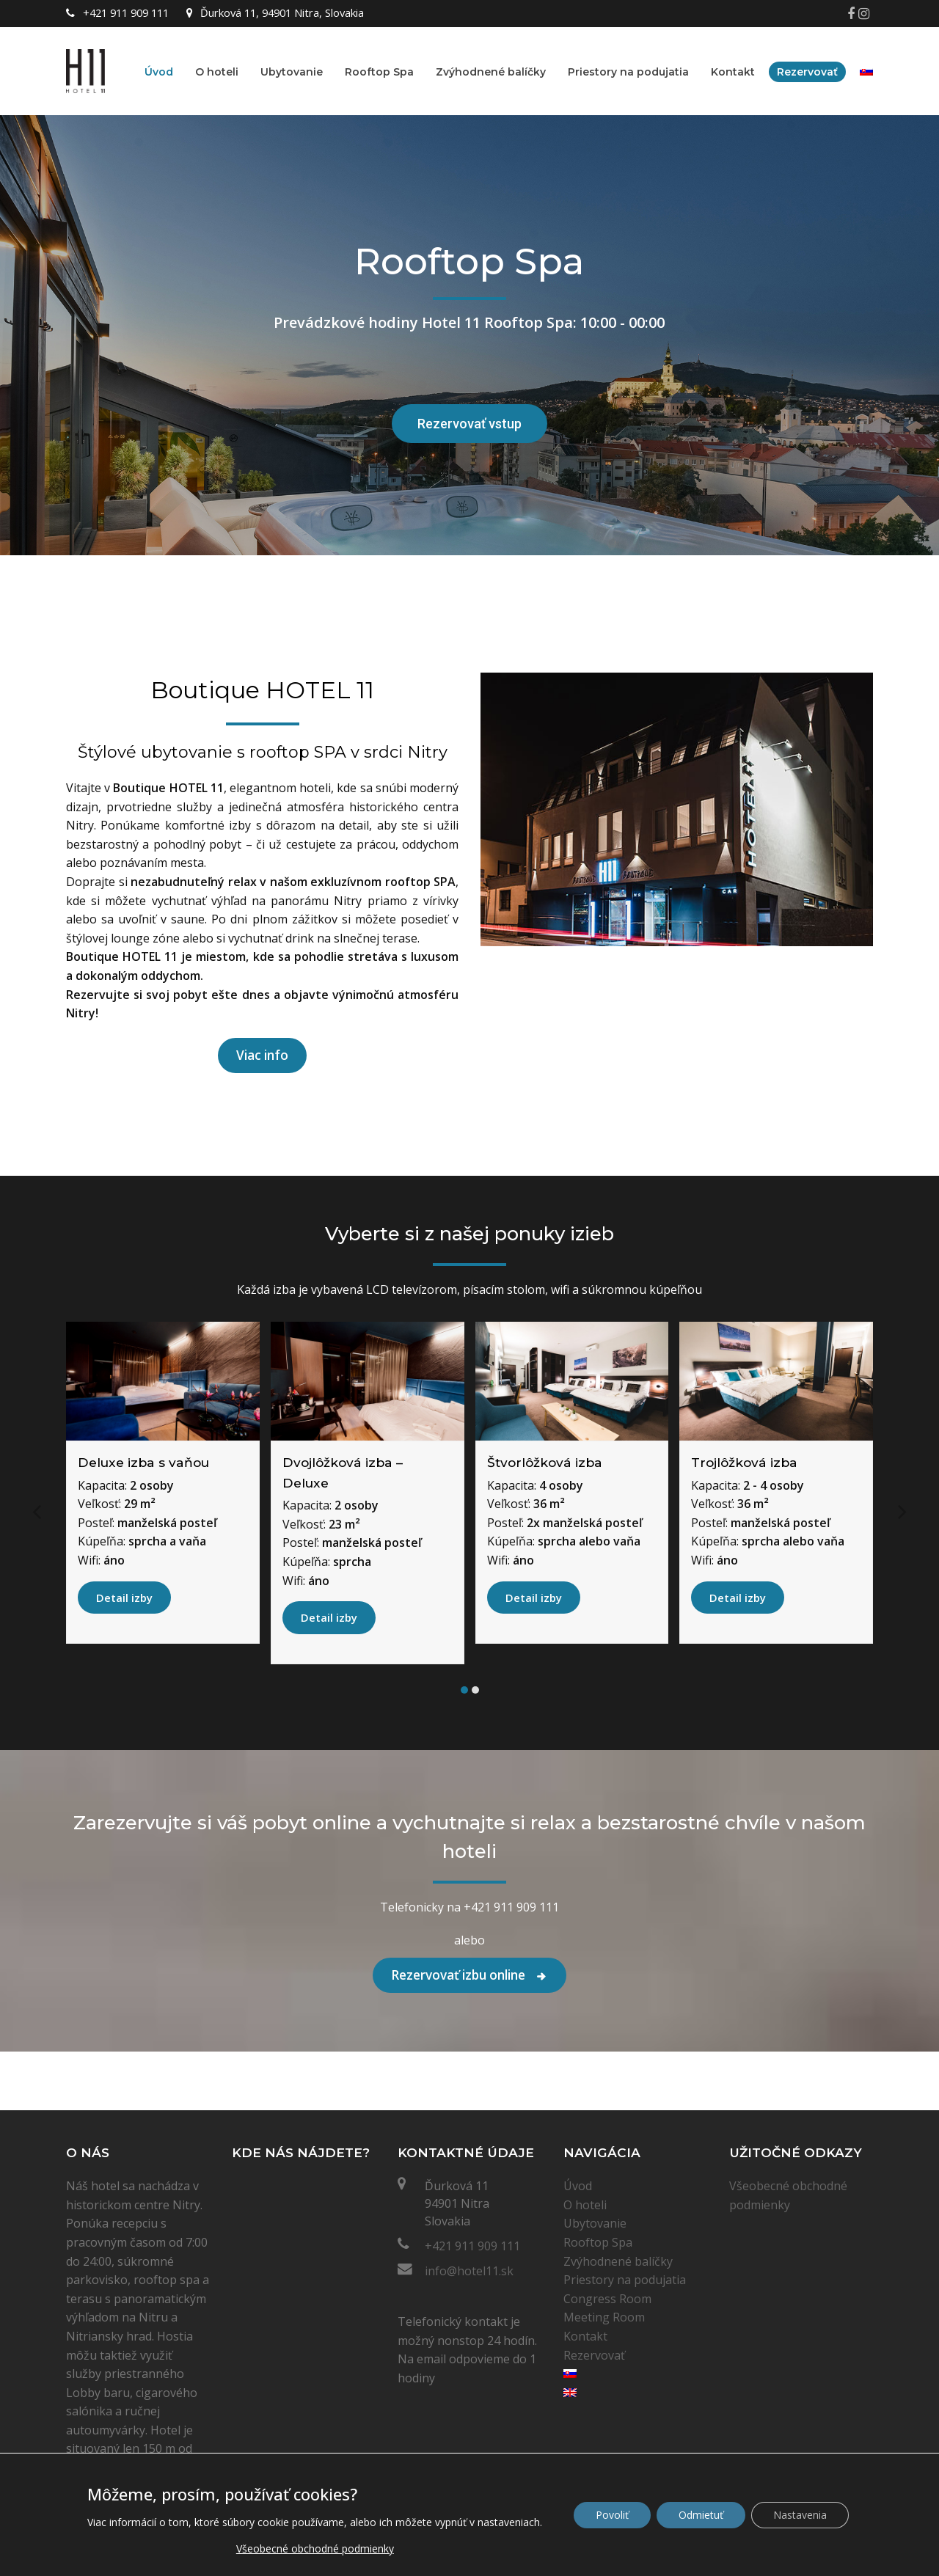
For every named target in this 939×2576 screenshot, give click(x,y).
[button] (464, 1690)
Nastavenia (800, 2515)
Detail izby (124, 1597)
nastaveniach (509, 2522)
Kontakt (585, 2336)
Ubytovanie (594, 2223)
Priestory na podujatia (624, 2280)
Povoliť (612, 2515)
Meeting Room (604, 2317)
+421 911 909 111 (472, 2246)
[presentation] (36, 1510)
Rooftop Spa (597, 2242)
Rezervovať (594, 2355)
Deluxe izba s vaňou (143, 1462)
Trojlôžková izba (744, 1462)
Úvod (577, 2186)
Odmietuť (701, 2515)
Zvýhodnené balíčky (618, 2261)
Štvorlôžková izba (544, 1462)
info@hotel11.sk (469, 2271)
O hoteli (585, 2205)
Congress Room (607, 2299)
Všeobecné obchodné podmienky (315, 2548)
